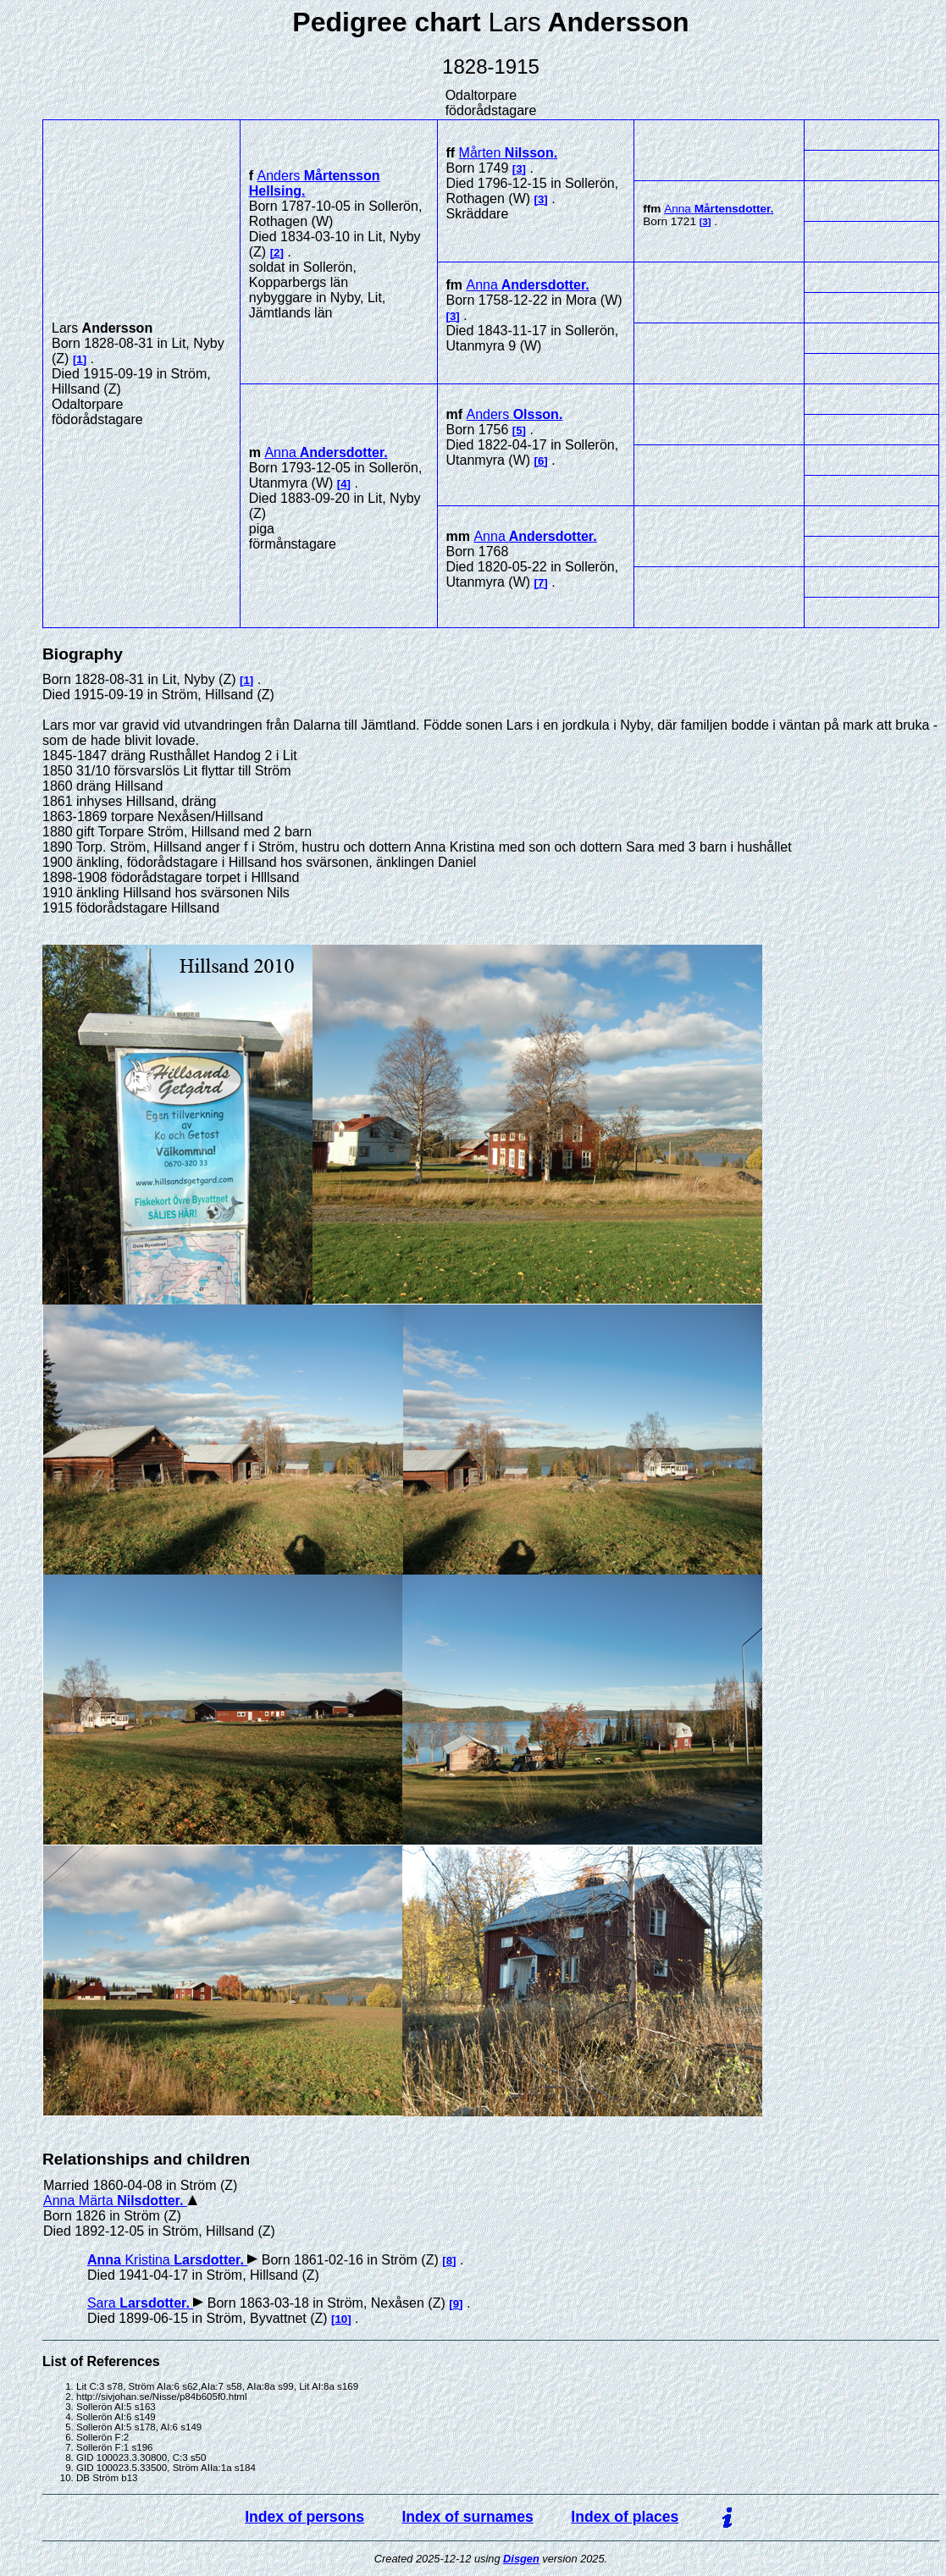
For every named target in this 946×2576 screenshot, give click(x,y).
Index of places (624, 2516)
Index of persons (304, 2516)
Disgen (521, 2558)
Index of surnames (467, 2516)
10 (341, 2319)
